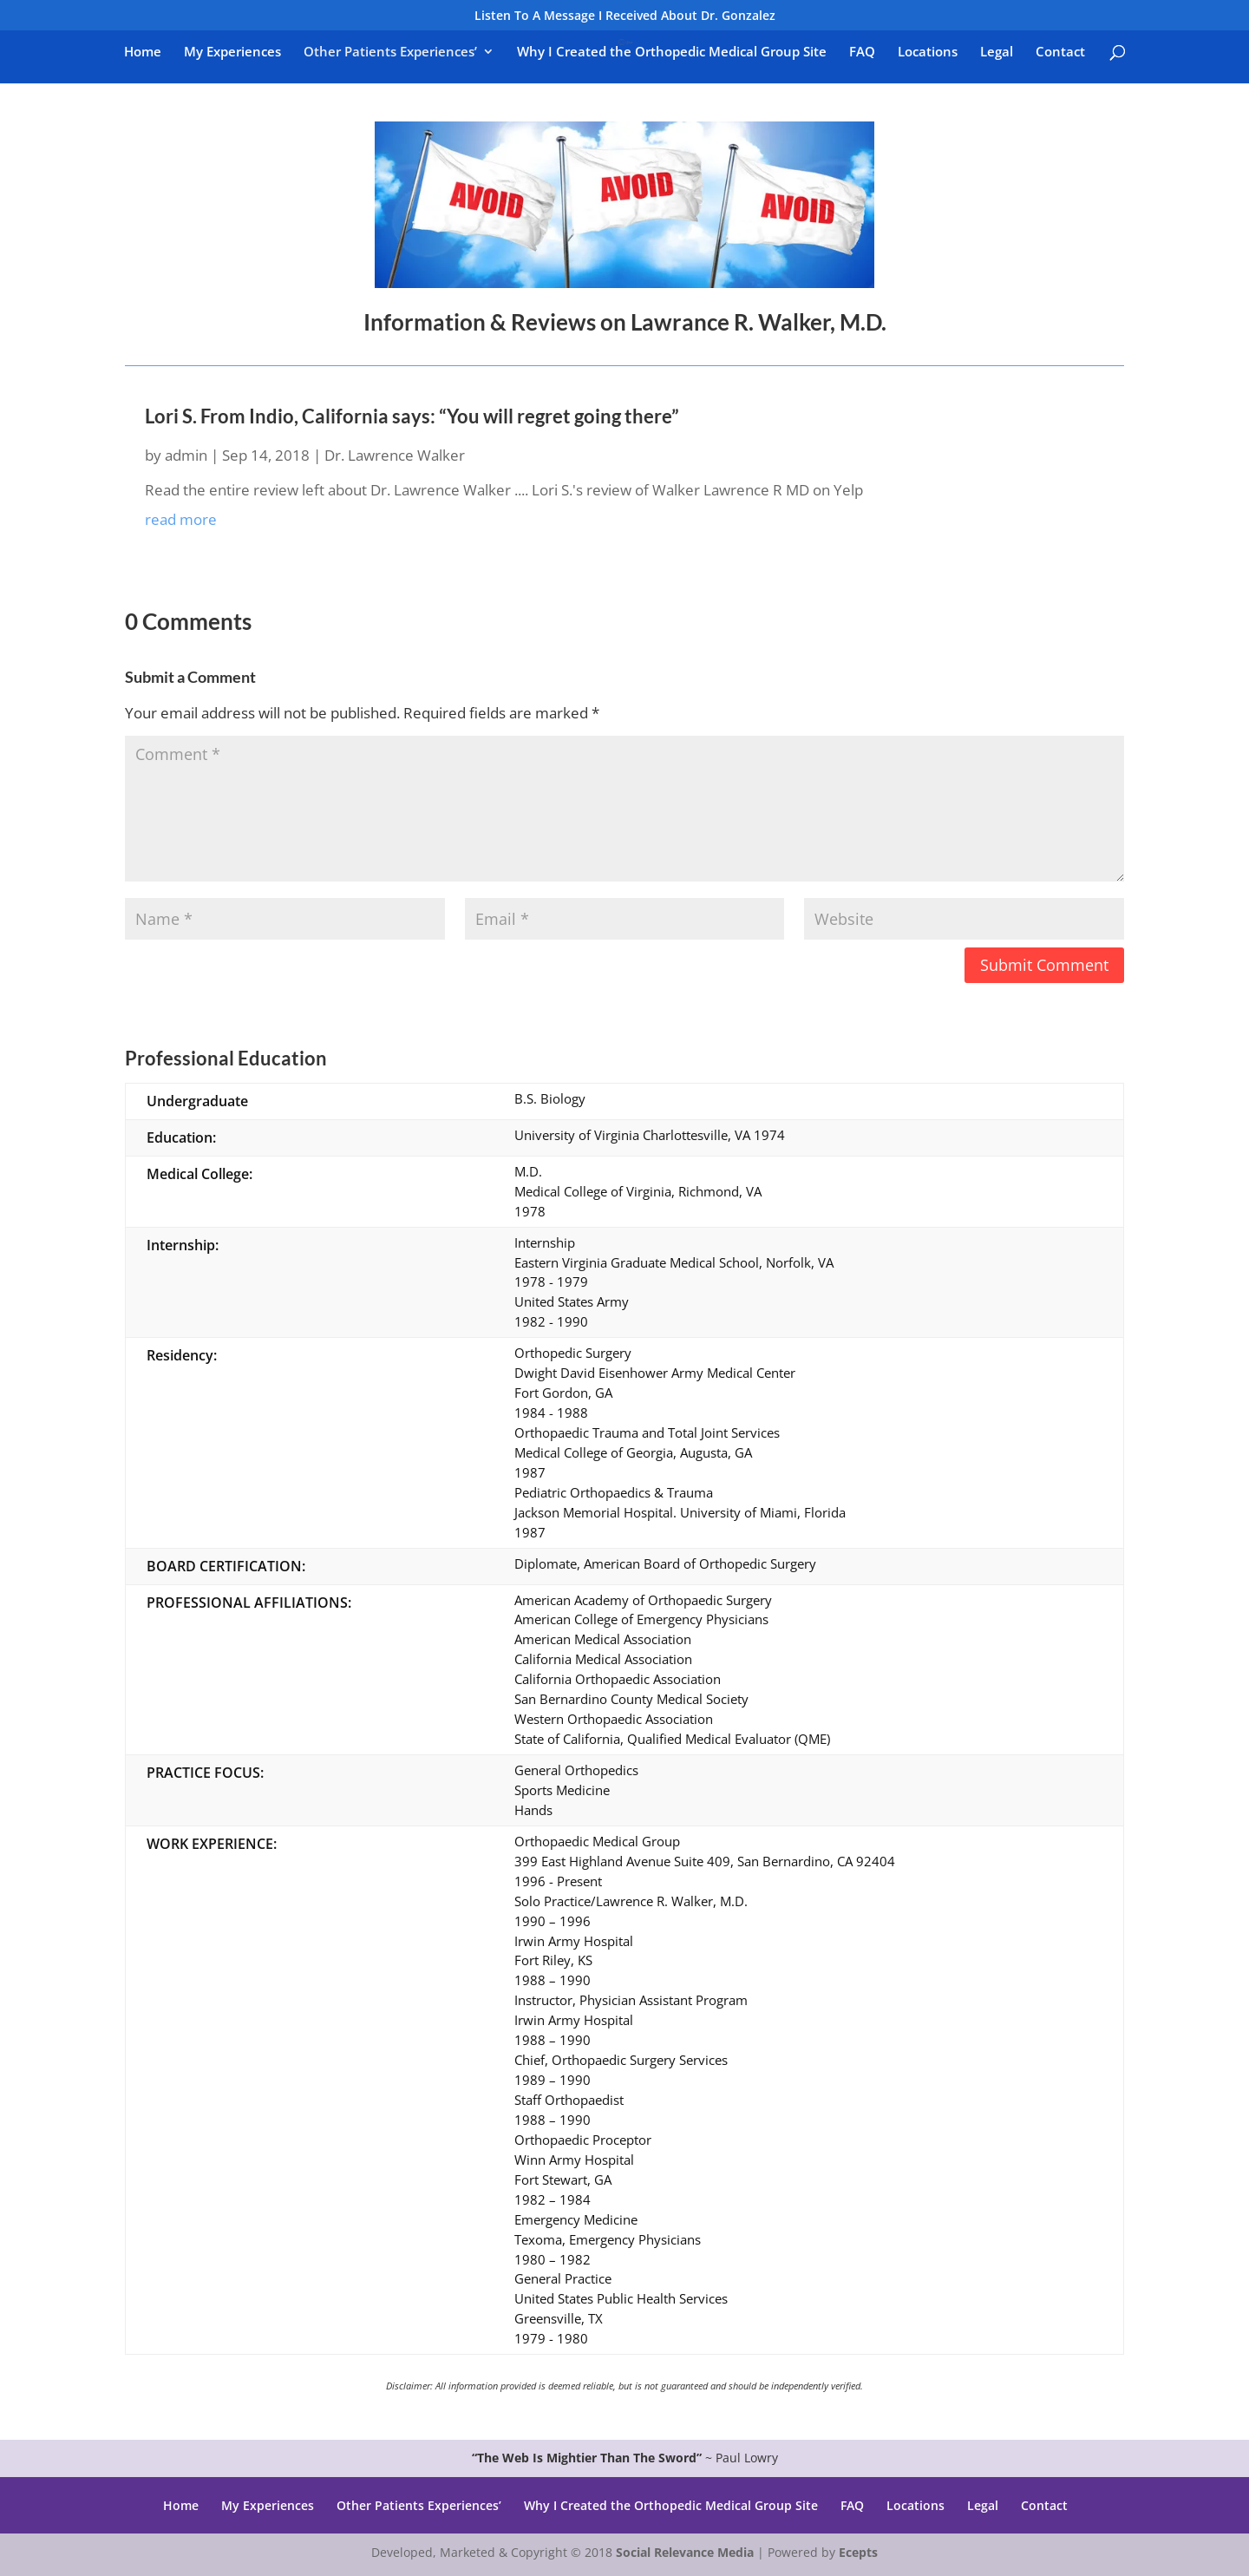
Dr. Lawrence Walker (394, 455)
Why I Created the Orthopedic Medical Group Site (672, 52)
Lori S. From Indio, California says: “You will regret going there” (412, 416)
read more (181, 519)
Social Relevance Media (685, 2552)
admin (186, 455)
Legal (996, 52)
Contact (1060, 52)
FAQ (862, 52)
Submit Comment (1044, 964)
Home (142, 52)
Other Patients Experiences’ (390, 52)
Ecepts (858, 2552)
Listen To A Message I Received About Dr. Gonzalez (624, 16)
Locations (928, 52)
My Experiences (232, 52)
